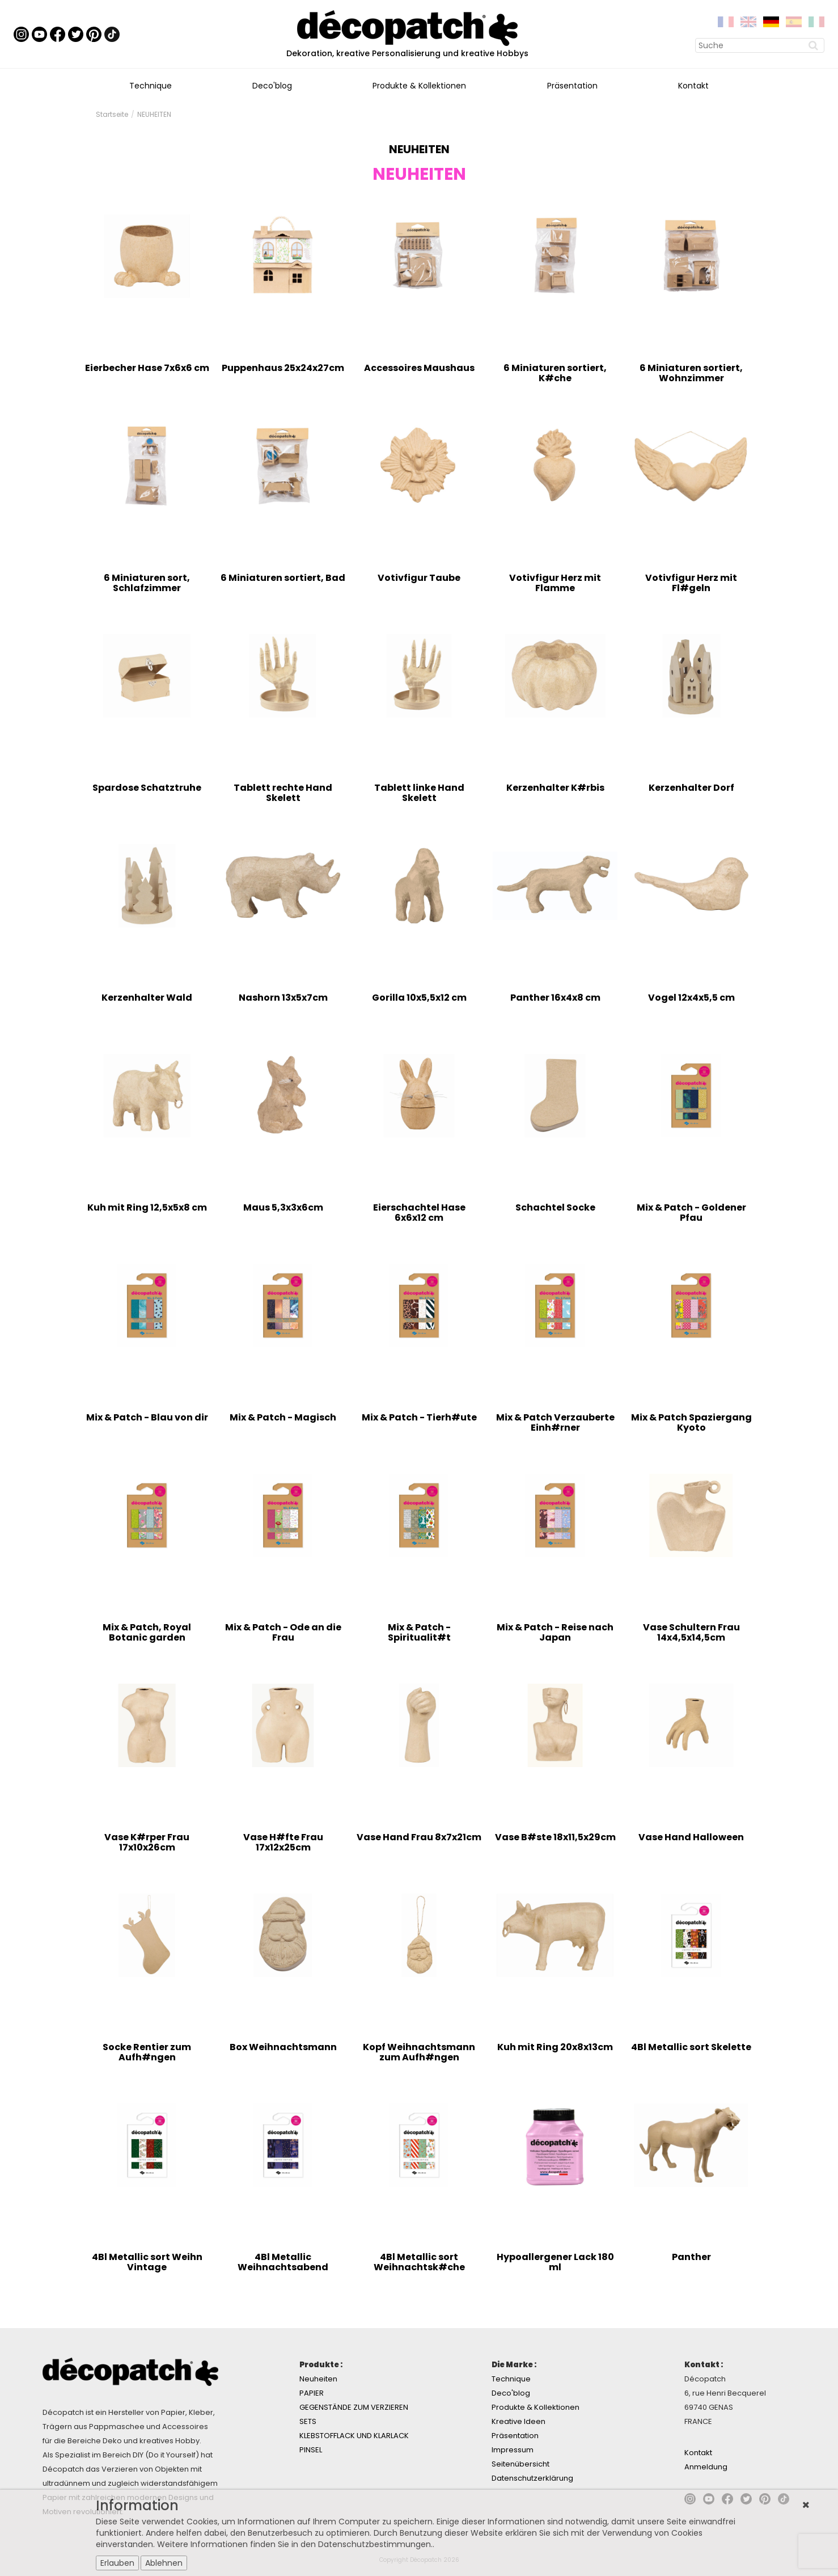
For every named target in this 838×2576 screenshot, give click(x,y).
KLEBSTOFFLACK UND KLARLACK (354, 2435)
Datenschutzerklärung (532, 2478)
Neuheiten (318, 2378)
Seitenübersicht (520, 2464)
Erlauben (117, 2563)
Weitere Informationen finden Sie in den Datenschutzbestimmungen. (295, 2544)
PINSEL (310, 2449)
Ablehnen (164, 2563)
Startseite (112, 114)
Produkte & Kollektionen (419, 85)
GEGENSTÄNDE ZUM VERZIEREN (353, 2407)
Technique (150, 85)
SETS (307, 2421)
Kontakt (693, 85)
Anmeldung (705, 2466)
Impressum (513, 2449)
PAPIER (311, 2393)
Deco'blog (272, 85)
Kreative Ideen (518, 2421)
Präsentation (572, 85)
